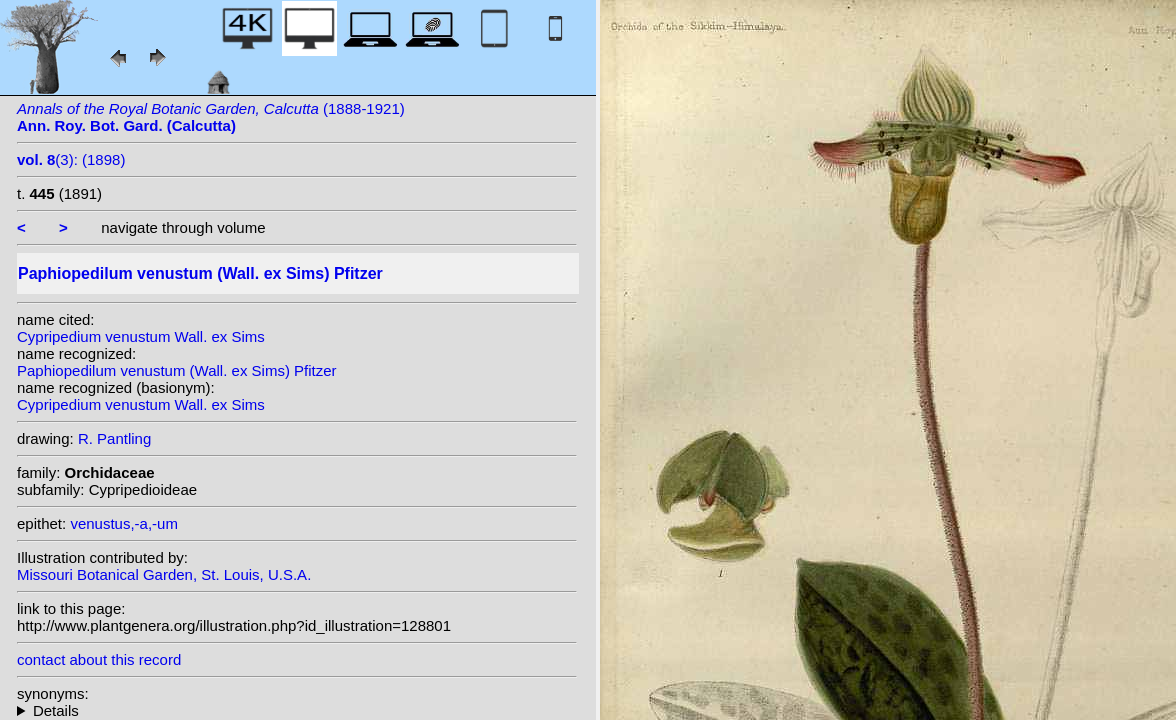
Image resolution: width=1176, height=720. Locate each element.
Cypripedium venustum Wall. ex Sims (141, 336)
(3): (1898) (71, 159)
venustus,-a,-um (124, 523)
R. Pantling (114, 438)
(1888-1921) (211, 117)
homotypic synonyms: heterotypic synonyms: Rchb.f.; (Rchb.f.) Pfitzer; (297, 710)
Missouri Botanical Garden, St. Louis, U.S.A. (164, 574)
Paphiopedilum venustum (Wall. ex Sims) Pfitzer (177, 370)
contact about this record (99, 659)
